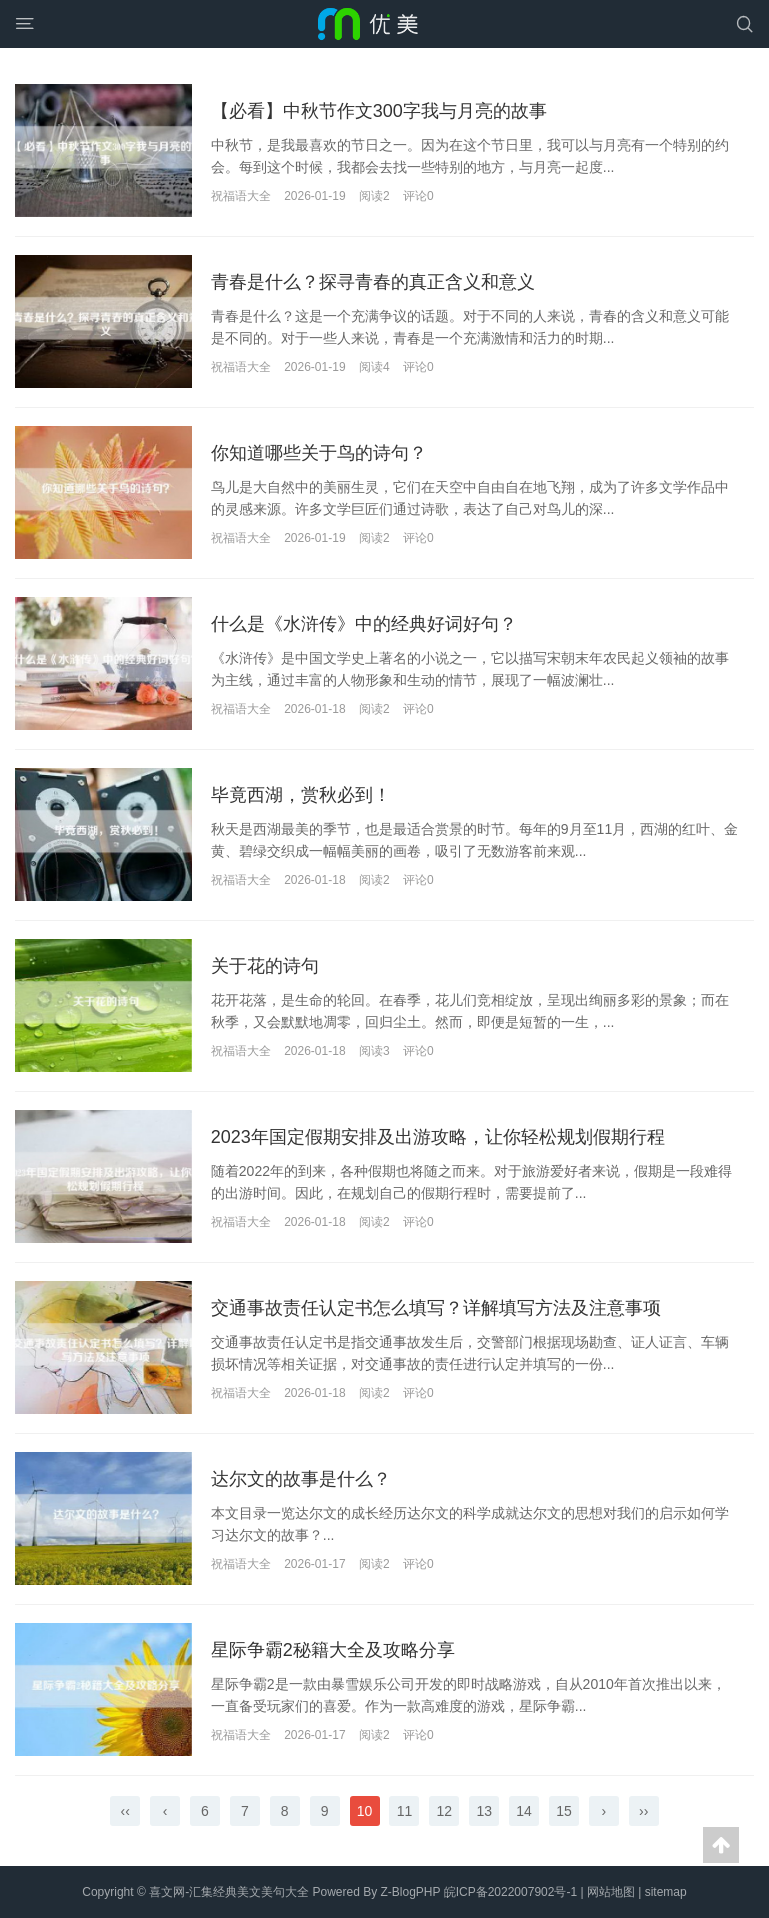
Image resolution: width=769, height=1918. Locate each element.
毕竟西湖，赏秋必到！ (301, 795)
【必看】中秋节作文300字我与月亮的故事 (379, 111)
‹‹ (125, 1811)
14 (524, 1811)
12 (445, 1811)
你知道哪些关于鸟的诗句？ (319, 453)
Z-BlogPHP (411, 1892)
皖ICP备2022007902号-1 (510, 1892)
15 (564, 1811)
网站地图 (611, 1892)
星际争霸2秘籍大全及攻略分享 (333, 1650)
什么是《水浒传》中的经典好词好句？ (364, 624)
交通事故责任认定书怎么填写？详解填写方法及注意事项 (436, 1308)
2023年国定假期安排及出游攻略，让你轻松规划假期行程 (438, 1137)
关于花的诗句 (265, 966)
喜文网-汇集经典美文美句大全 (229, 1892)
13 (484, 1811)
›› (643, 1811)
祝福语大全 (241, 196)
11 (405, 1811)
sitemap (666, 1892)
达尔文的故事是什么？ (301, 1479)
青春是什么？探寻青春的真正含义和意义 (373, 282)
